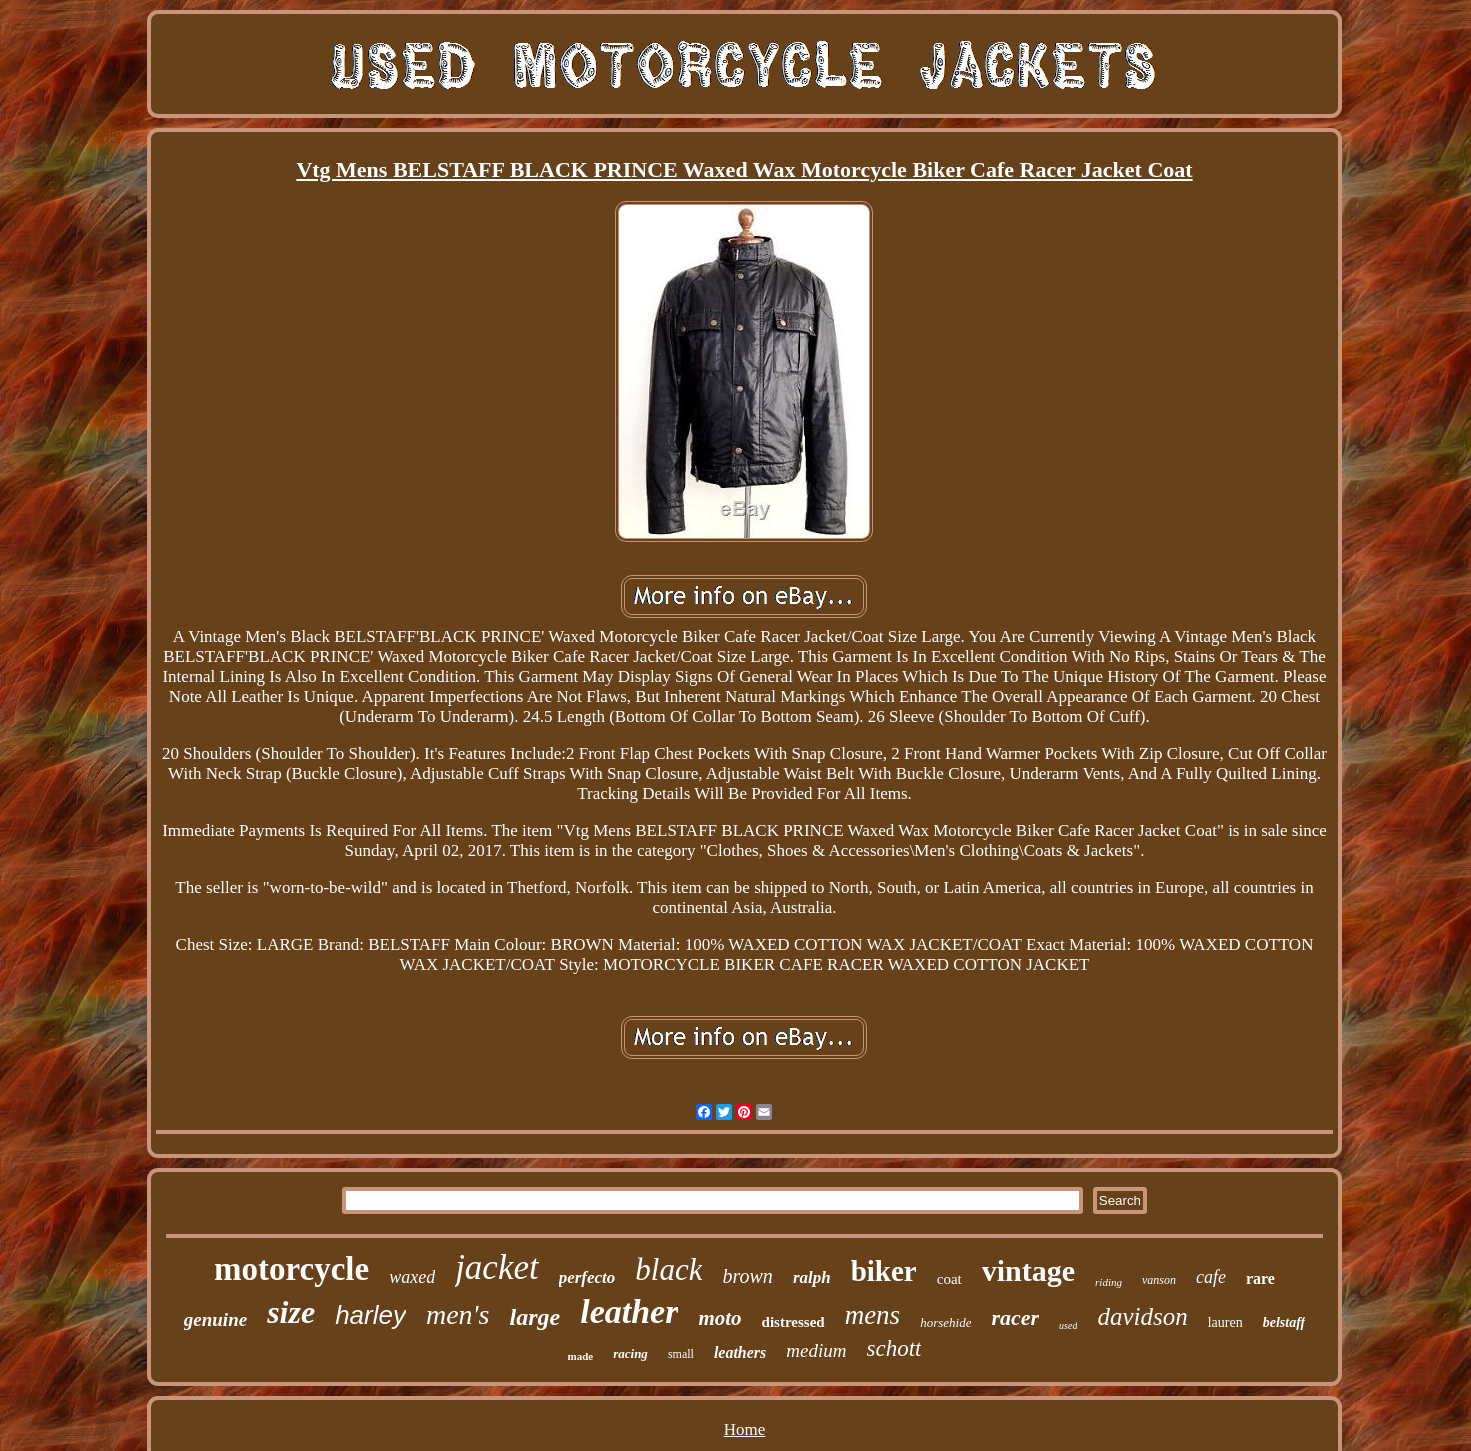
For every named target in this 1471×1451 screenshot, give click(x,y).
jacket (497, 1267)
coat (949, 1279)
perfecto (587, 1277)
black (668, 1269)
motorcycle (291, 1269)
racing (630, 1353)
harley (370, 1315)
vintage (1028, 1270)
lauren (1225, 1322)
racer (1015, 1317)
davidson (1142, 1316)
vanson (1159, 1280)
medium (816, 1350)
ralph (812, 1277)
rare (1260, 1278)
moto (719, 1318)
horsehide (945, 1322)
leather (629, 1311)
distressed (793, 1322)
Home (745, 1429)
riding (1108, 1282)
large (535, 1317)
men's (458, 1314)
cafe (1211, 1277)
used (1068, 1325)
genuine (215, 1319)
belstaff (1284, 1322)
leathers (740, 1352)
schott (893, 1348)
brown (747, 1276)
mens (873, 1315)
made (581, 1356)
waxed (412, 1277)
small (681, 1354)
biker (884, 1271)
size (291, 1312)
